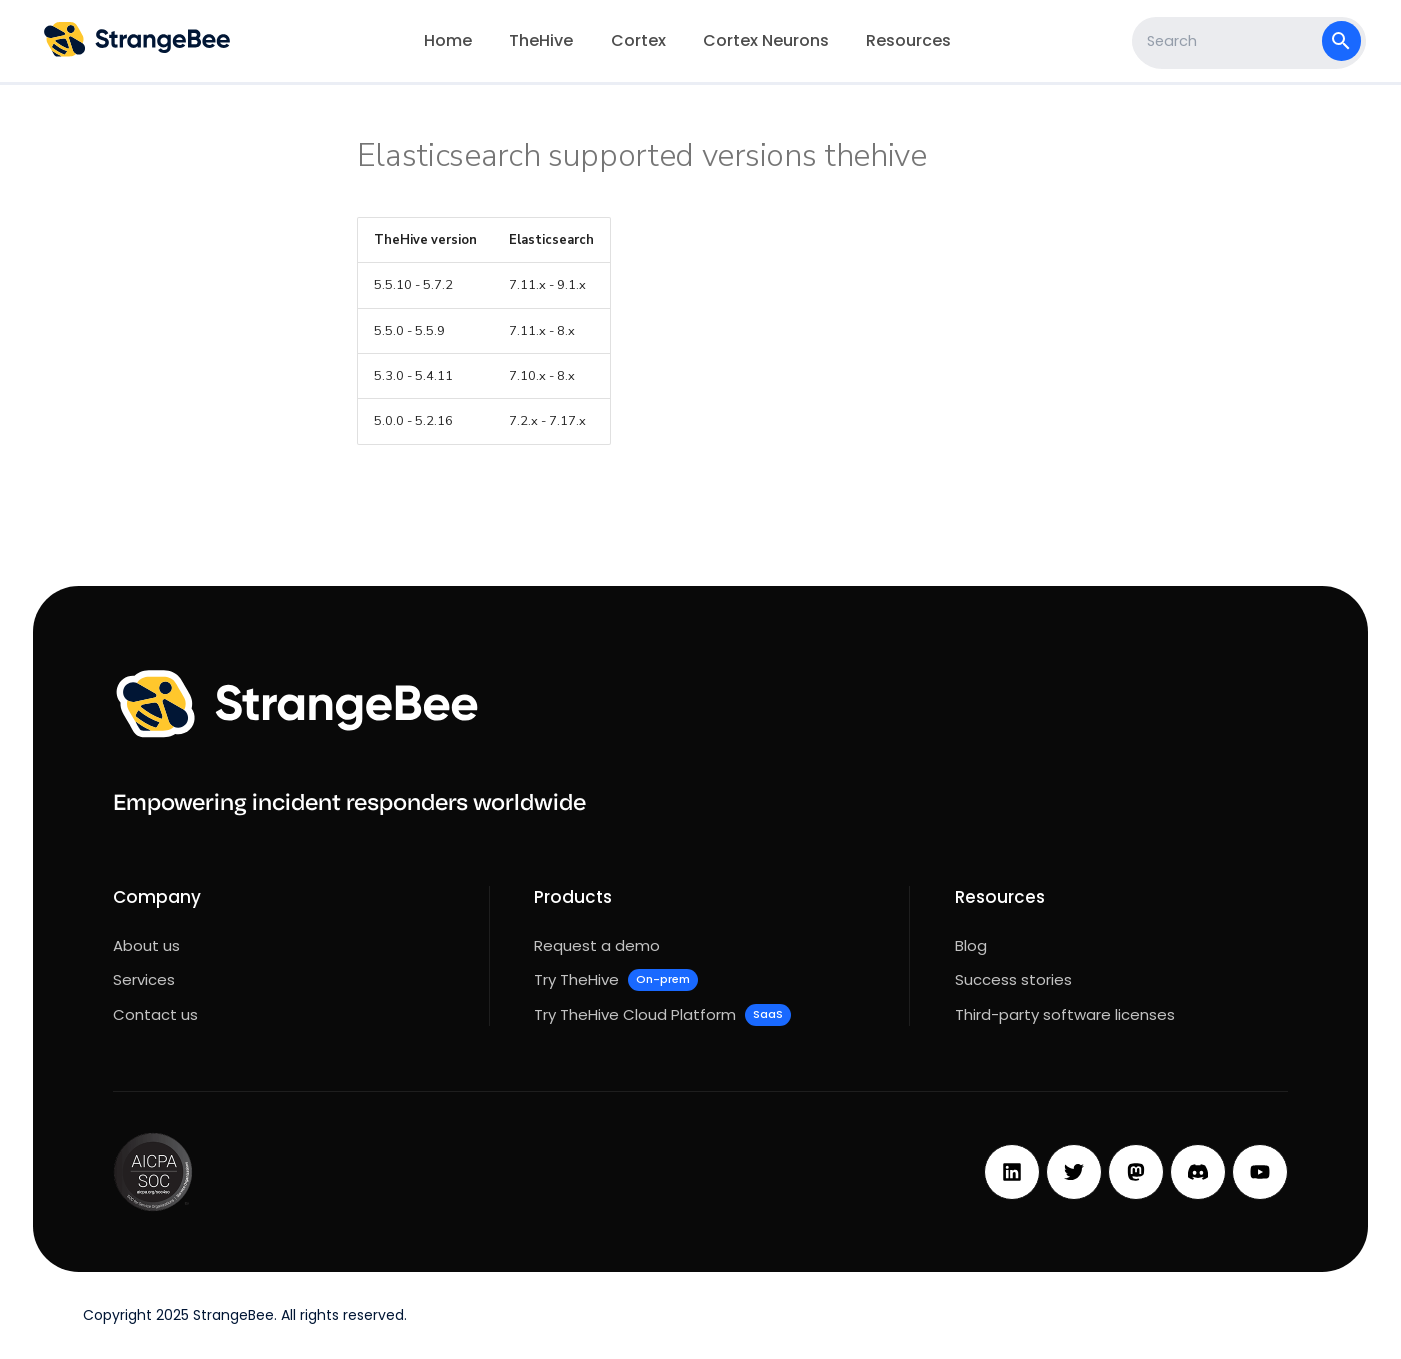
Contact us (155, 1014)
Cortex (638, 40)
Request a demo (597, 945)
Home (448, 40)
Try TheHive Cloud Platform (662, 1015)
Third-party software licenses (1065, 1014)
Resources (909, 40)
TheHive (542, 40)
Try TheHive (615, 980)
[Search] (1229, 41)
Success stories (1013, 979)
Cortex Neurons (766, 40)
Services (144, 979)
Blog (971, 945)
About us (146, 945)
